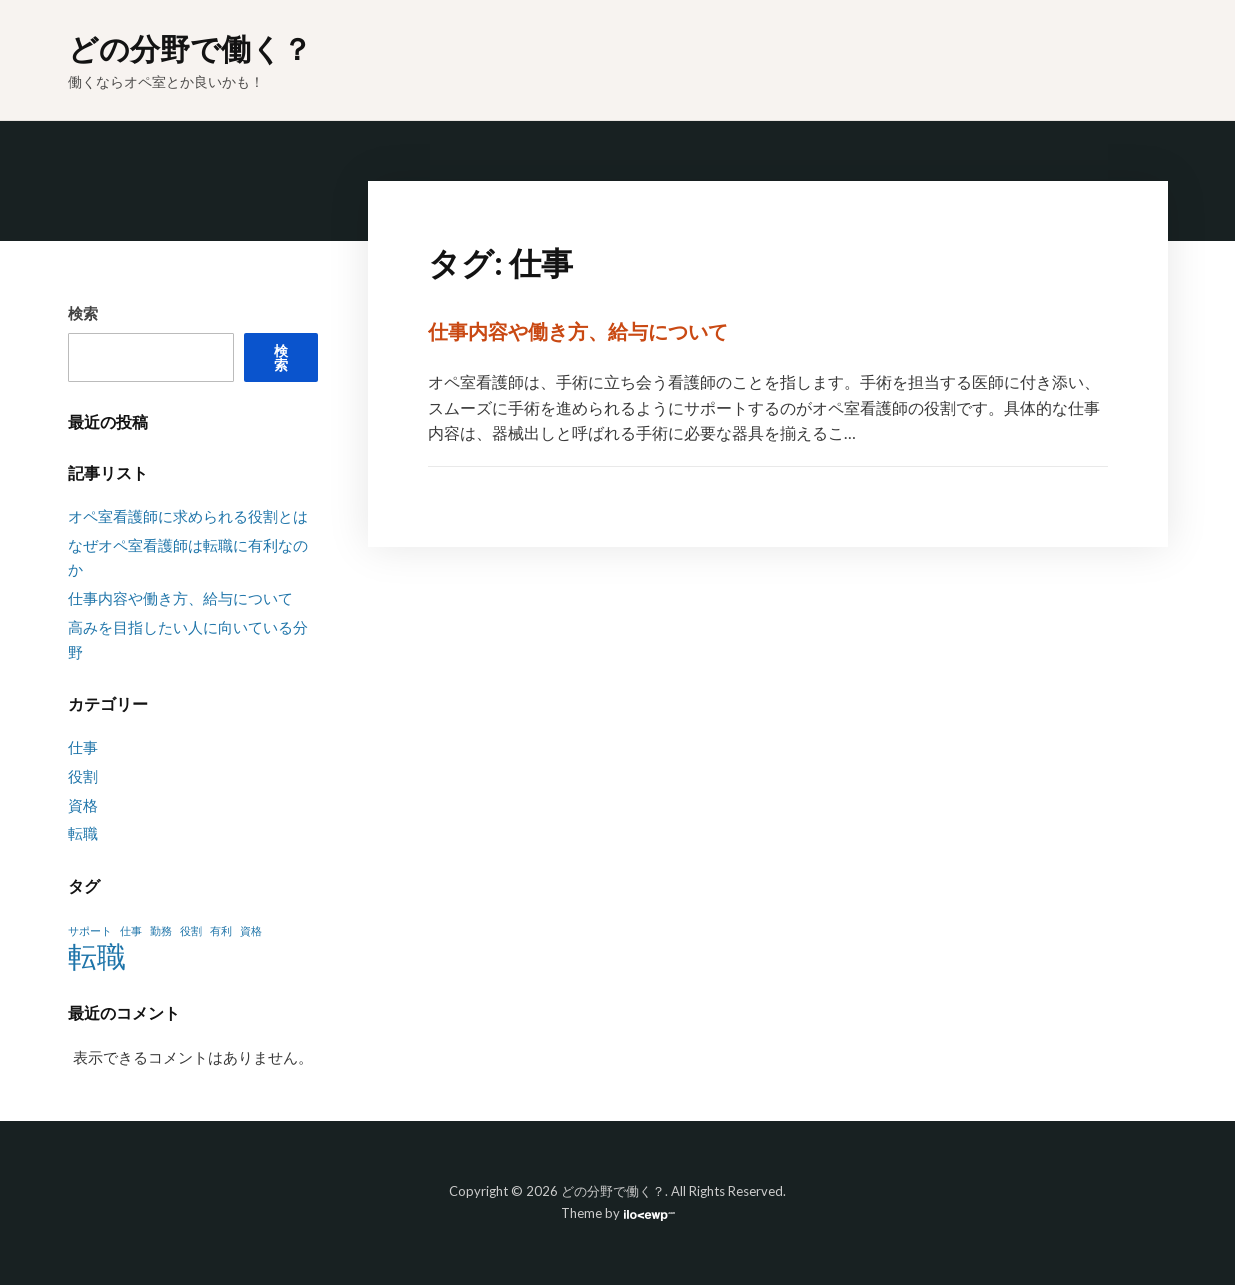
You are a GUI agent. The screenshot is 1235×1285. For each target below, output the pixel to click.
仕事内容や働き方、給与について (578, 331)
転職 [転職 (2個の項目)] (97, 956)
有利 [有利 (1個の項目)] (221, 930)
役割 (83, 776)
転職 (83, 833)
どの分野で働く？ (190, 48)
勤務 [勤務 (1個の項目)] (161, 930)
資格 (83, 805)
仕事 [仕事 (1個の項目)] (131, 930)
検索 (83, 313)
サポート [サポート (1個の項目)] (90, 930)
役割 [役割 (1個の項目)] (191, 930)
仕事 (83, 747)
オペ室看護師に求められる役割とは (188, 516)
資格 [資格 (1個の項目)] (251, 930)
